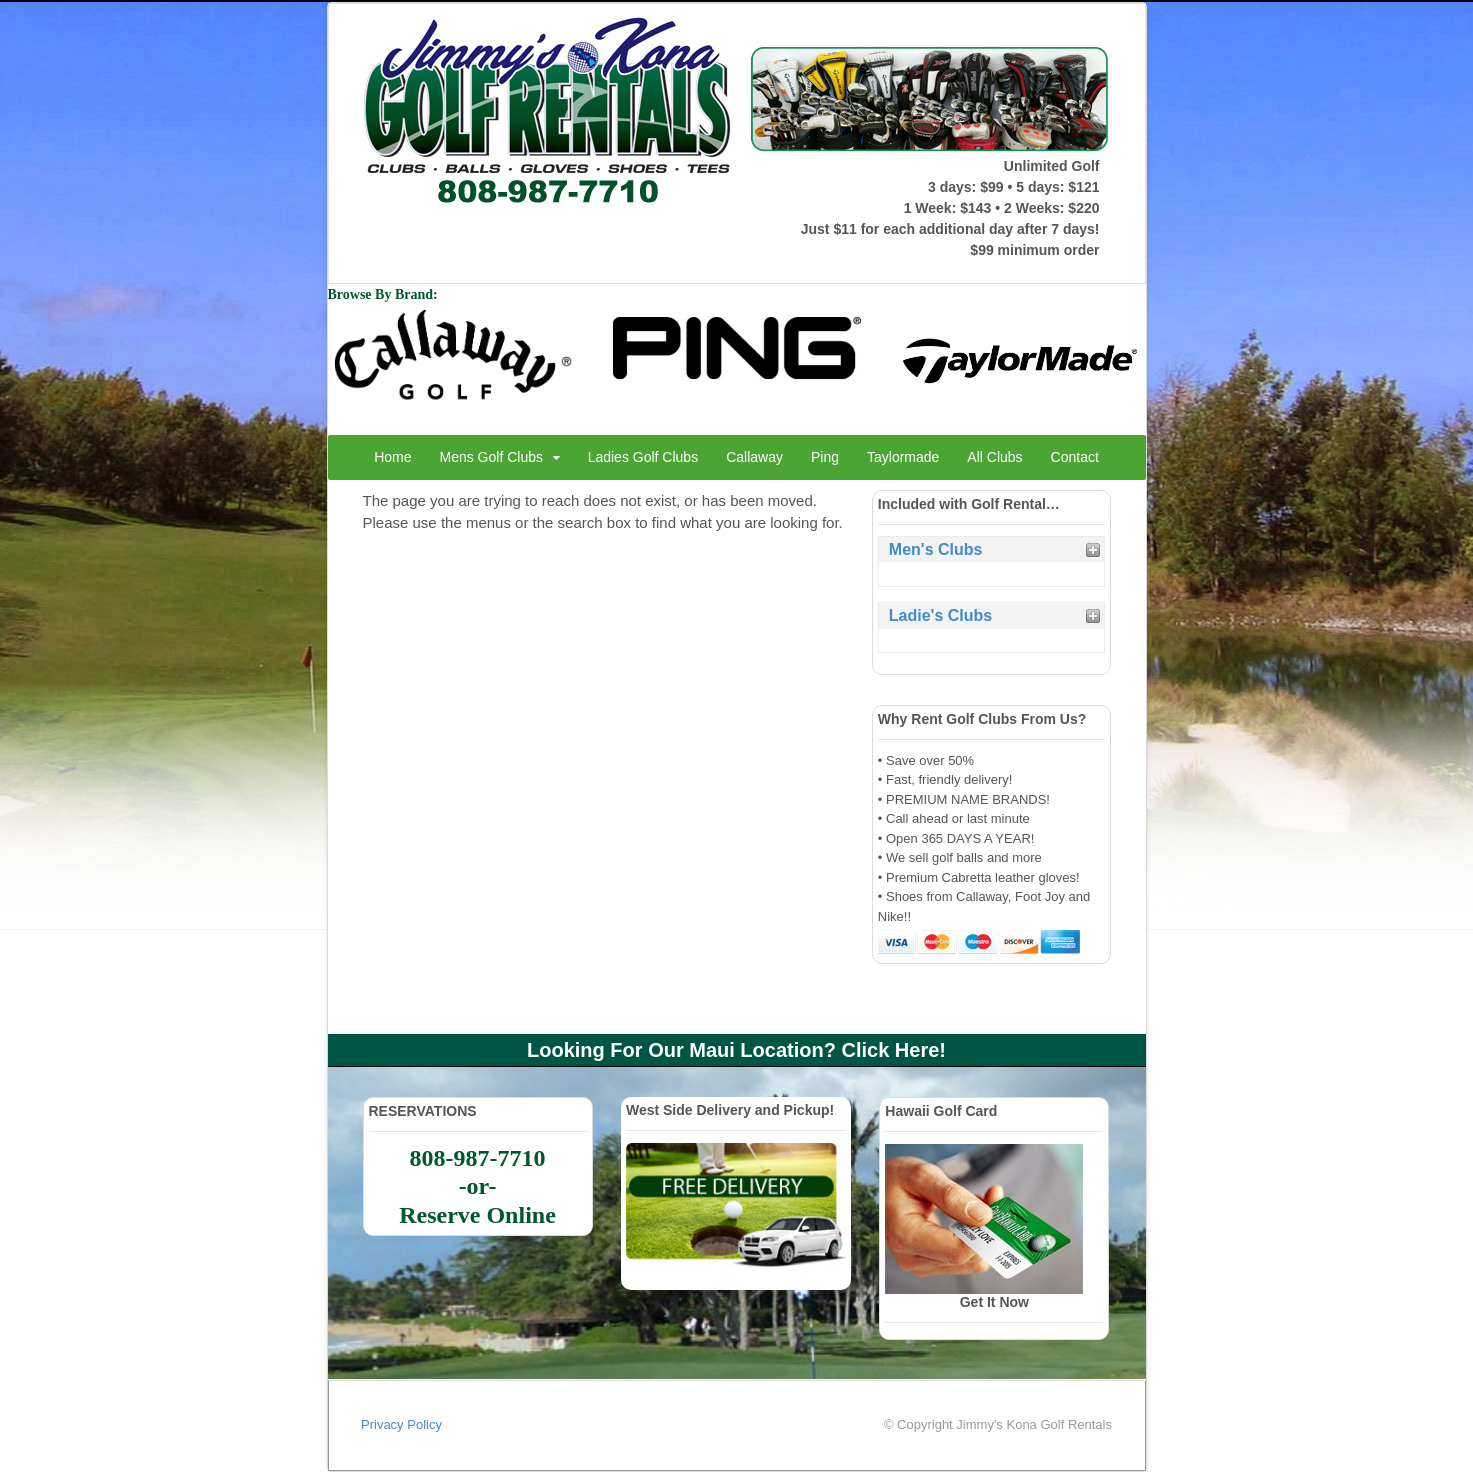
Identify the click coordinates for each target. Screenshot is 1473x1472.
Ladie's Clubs (940, 615)
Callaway (754, 457)
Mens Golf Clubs (491, 457)
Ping (825, 457)
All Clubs (994, 457)
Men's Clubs (936, 549)
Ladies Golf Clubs (643, 457)
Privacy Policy (401, 1424)
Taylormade (903, 457)
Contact (1075, 457)
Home (392, 457)
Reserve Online (477, 1215)
